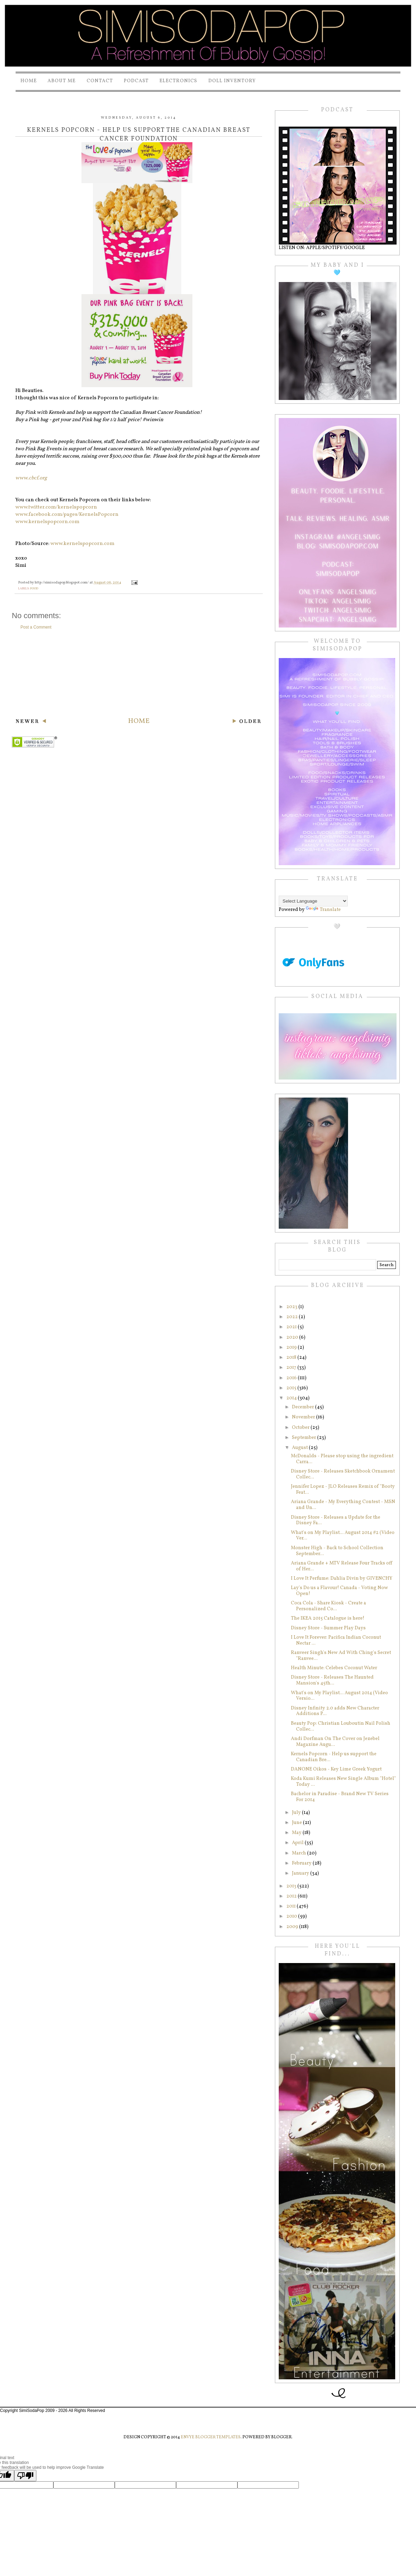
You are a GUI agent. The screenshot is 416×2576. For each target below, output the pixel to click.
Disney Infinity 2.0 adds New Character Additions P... (335, 1711)
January (301, 1873)
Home (28, 81)
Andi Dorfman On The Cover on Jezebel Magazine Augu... (335, 1741)
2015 (291, 1388)
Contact (100, 81)
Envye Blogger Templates (211, 2437)
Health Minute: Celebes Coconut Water (334, 1668)
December (303, 1407)
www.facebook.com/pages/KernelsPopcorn (67, 514)
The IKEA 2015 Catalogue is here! (327, 1618)
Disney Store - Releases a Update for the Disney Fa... (335, 1520)
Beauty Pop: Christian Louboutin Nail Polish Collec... (340, 1726)
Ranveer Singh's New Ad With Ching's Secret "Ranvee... (341, 1655)
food (34, 588)
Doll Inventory (232, 81)
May (297, 1832)
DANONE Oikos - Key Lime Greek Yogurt (336, 1769)
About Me (61, 81)
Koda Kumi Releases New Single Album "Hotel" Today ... (343, 1781)
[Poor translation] (25, 2475)
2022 (292, 1317)
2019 (292, 1347)
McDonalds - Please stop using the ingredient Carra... (342, 1459)
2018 (291, 1357)
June (297, 1822)
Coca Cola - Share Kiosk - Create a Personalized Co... (328, 1606)
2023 (292, 1307)
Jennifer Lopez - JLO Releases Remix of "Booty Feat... (343, 1489)
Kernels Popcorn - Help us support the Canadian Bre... (333, 1757)
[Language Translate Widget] (313, 901)
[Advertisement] (139, 673)
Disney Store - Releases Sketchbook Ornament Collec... (343, 1474)
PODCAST (136, 81)
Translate (323, 909)
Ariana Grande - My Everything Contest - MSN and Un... (343, 1505)
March (299, 1853)
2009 (292, 1927)
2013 (291, 1886)
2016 (292, 1378)
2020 (292, 1337)
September (304, 1437)
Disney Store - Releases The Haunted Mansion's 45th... (332, 1680)
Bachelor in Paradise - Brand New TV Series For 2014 (340, 1797)
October (301, 1427)
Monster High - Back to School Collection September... (337, 1551)
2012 (292, 1896)
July (297, 1812)
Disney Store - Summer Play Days (328, 1628)
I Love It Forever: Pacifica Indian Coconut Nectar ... (336, 1640)
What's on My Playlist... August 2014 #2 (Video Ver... (343, 1535)
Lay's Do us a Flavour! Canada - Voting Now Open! (339, 1591)
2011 (291, 1906)
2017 (291, 1367)
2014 (292, 1398)
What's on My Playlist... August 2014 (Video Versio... (339, 1696)
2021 (292, 1327)
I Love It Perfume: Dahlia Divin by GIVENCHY (341, 1578)
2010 (292, 1916)
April (298, 1843)
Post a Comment (35, 627)
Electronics (178, 81)
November (304, 1417)
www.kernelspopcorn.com (47, 522)
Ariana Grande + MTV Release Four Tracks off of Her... (341, 1566)
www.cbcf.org (31, 478)
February (302, 1863)
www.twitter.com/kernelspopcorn (56, 507)
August (300, 1447)
